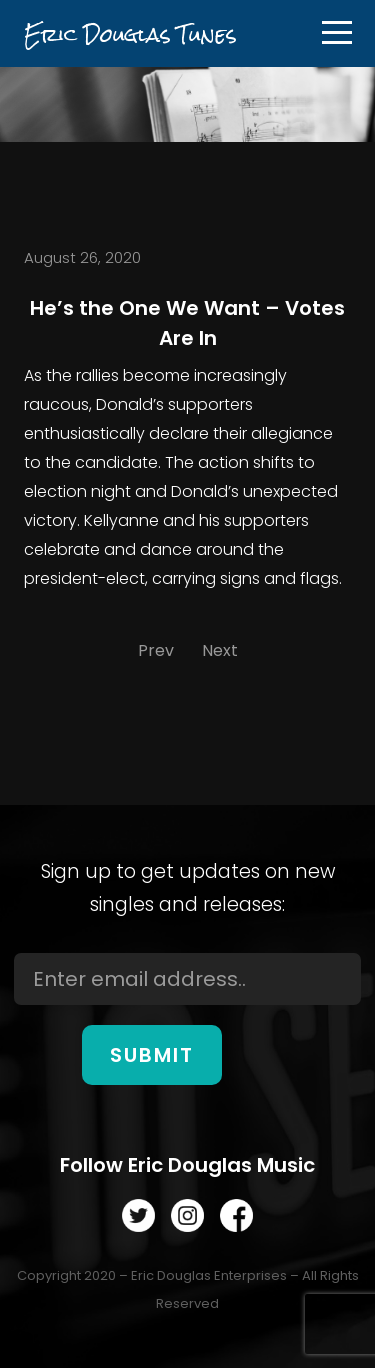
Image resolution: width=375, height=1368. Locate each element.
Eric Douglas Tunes (130, 34)
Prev (156, 650)
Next (220, 650)
